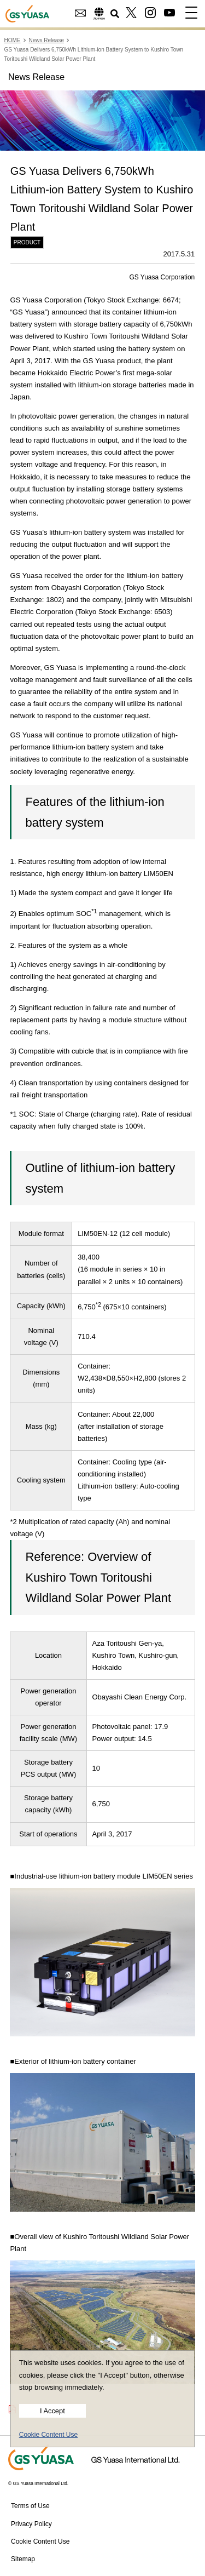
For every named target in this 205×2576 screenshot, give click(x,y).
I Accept (52, 2411)
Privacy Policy (31, 2524)
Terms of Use (30, 2506)
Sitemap (23, 2559)
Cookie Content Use (48, 2434)
